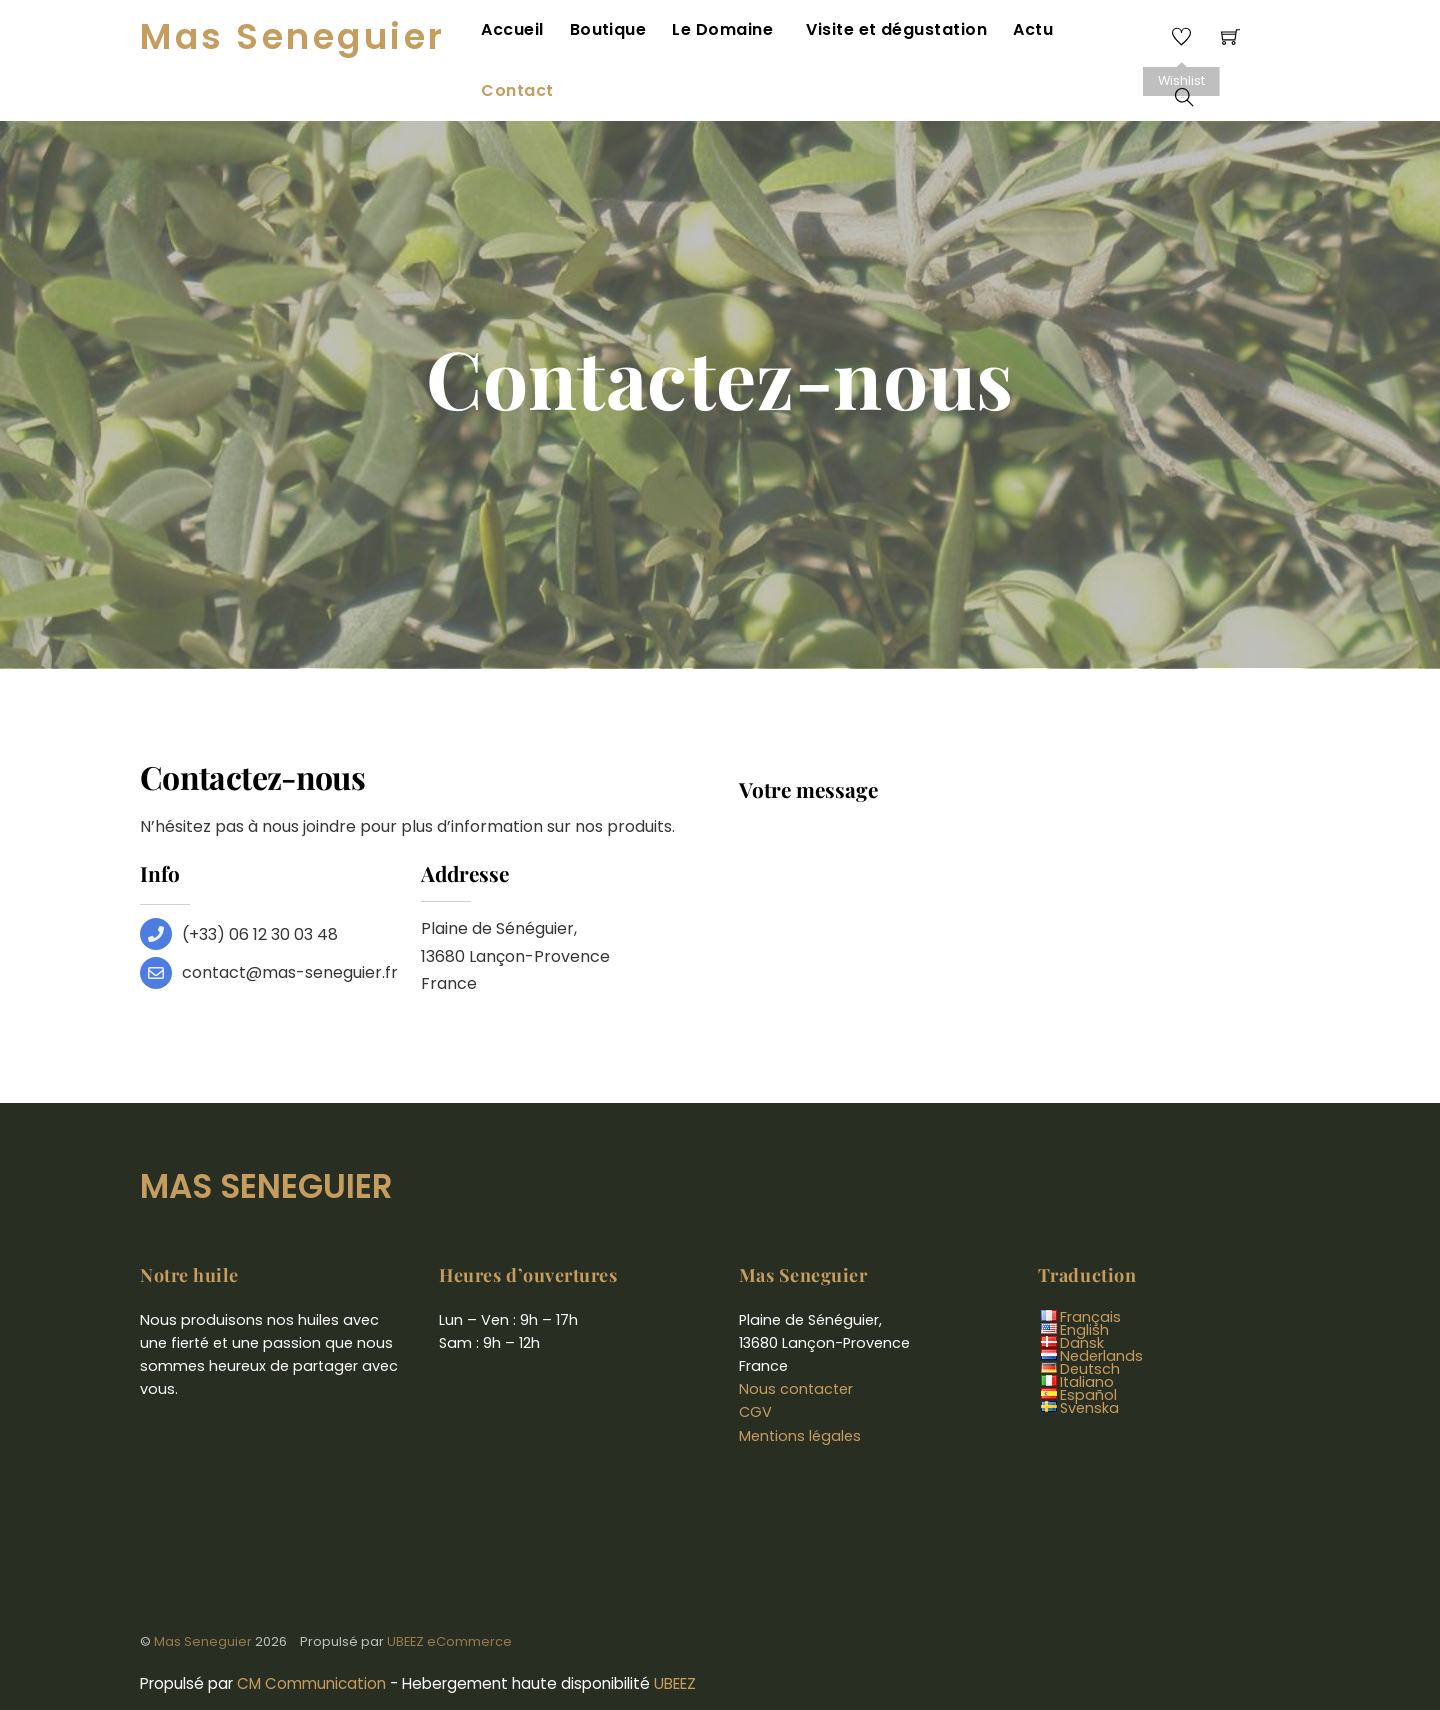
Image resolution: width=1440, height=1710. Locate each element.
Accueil (524, 32)
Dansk (1082, 1296)
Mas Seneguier (203, 1593)
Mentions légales (800, 1388)
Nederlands (1101, 1309)
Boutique (617, 32)
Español (1088, 1348)
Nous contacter (796, 1342)
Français (1090, 1270)
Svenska (1089, 1361)
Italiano (1087, 1335)
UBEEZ (675, 1636)
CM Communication (311, 1636)
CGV (755, 1365)
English (1084, 1283)
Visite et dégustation (894, 32)
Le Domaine (729, 32)
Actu (1029, 32)
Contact (1109, 32)
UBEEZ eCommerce (449, 1593)
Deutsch (1090, 1322)
